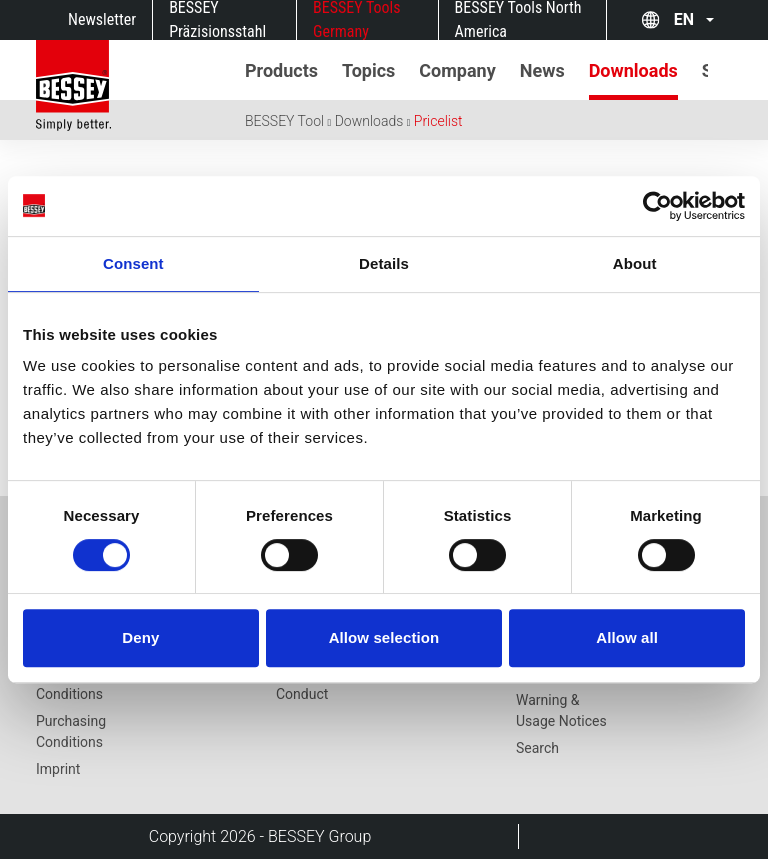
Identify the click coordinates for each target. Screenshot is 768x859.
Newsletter (102, 19)
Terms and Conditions (69, 683)
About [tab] (635, 263)
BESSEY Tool (284, 121)
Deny (140, 637)
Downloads (369, 121)
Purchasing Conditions (71, 731)
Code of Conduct (302, 683)
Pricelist (438, 121)
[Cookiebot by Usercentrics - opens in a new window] (657, 206)
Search (537, 748)
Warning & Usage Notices (561, 710)
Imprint (58, 769)
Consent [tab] (133, 263)
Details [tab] (384, 263)
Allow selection (384, 637)
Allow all (627, 637)
